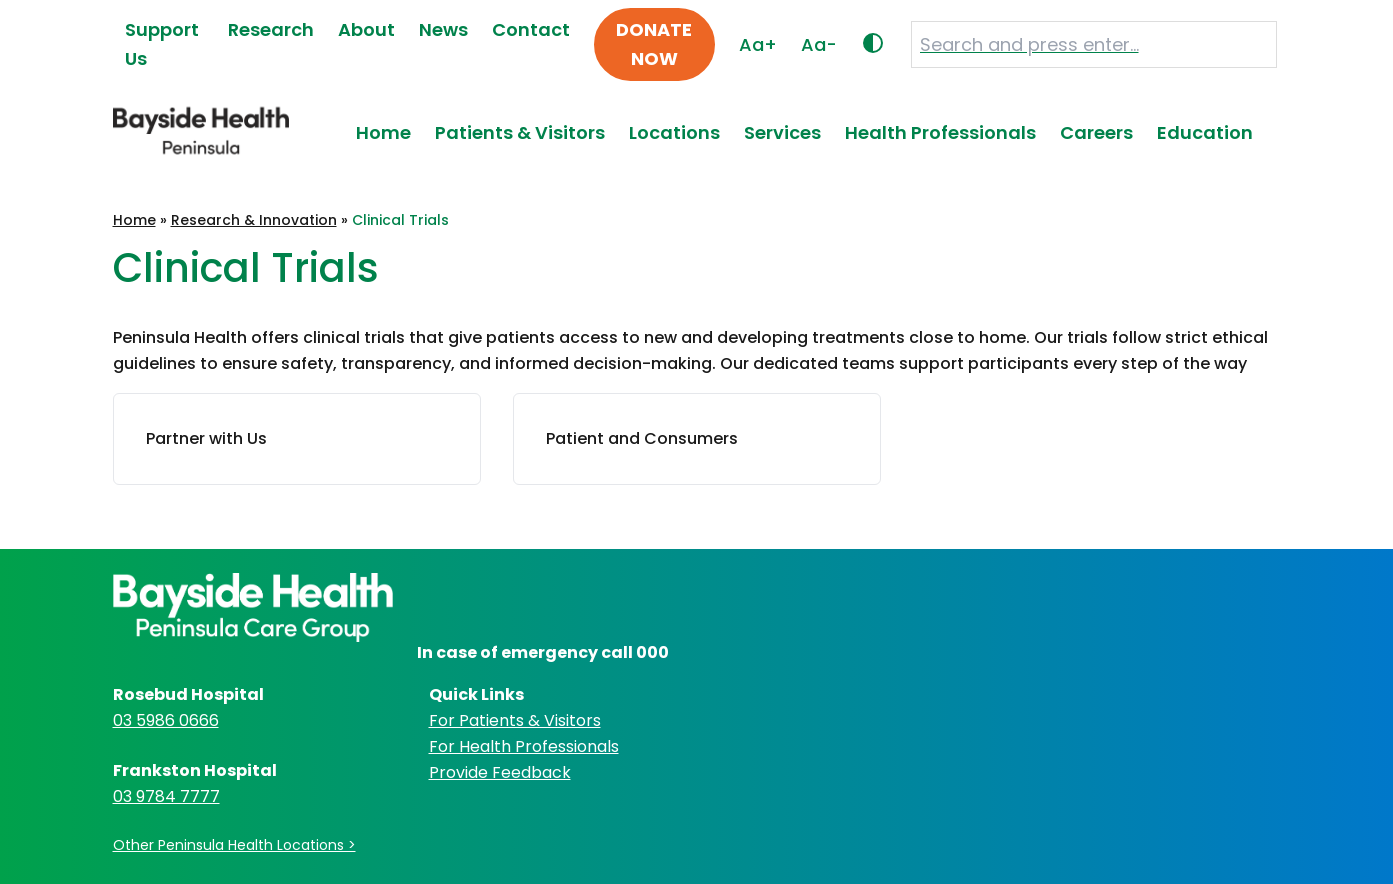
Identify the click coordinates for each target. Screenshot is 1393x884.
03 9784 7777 (166, 796)
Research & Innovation (254, 220)
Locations (674, 132)
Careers (1096, 132)
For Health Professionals (524, 746)
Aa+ (758, 44)
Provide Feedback (500, 772)
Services (782, 132)
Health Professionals (940, 132)
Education (1205, 132)
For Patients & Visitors (515, 720)
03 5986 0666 (166, 720)
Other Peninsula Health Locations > (234, 845)
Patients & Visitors (520, 132)
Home (383, 132)
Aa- (819, 44)
